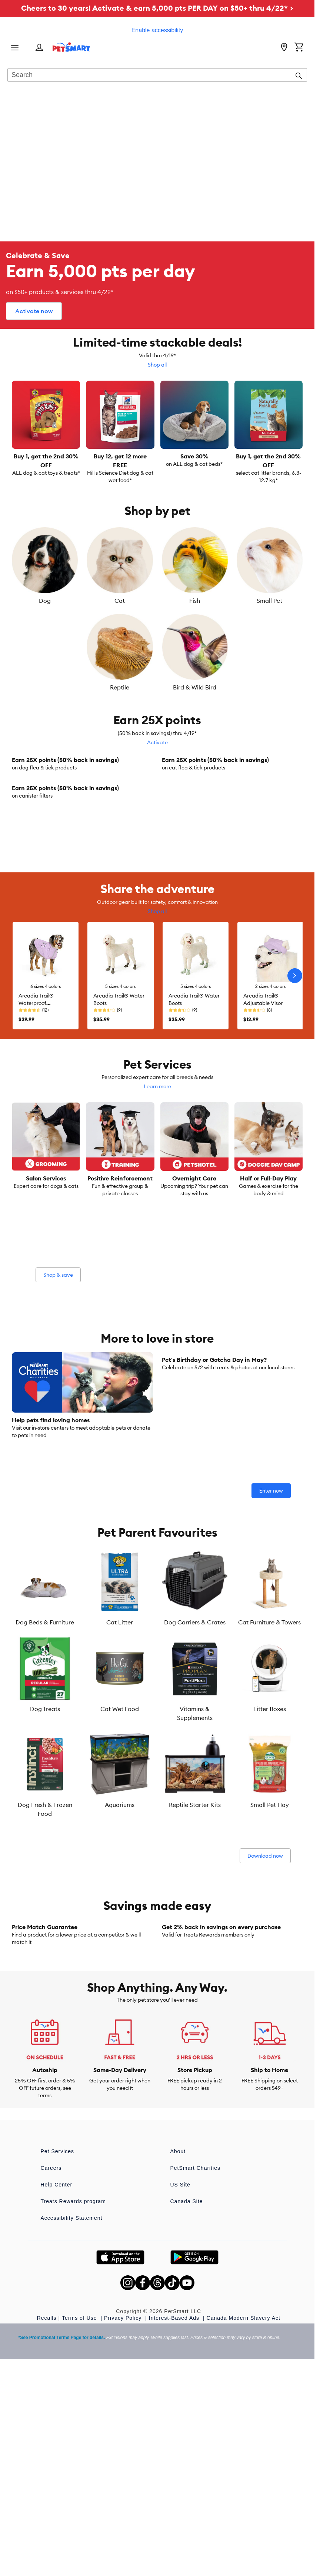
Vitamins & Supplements (195, 1871)
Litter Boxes (269, 1866)
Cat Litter (119, 1780)
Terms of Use (80, 2536)
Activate (157, 742)
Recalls (47, 2536)
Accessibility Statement (72, 2436)
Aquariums (119, 1962)
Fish (194, 600)
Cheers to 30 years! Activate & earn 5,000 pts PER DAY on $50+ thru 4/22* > (157, 8)
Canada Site (186, 2419)
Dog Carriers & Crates (195, 1780)
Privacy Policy (123, 2536)
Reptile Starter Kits (195, 1962)
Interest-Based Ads (175, 2536)
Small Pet (269, 600)
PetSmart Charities (195, 2386)
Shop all (157, 364)
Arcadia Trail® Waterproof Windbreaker (36, 1161)
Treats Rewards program (73, 2419)
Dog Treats (45, 1866)
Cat (119, 600)
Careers (51, 2386)
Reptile (119, 687)
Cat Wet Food (119, 1866)
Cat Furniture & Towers (269, 1780)
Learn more (157, 1244)
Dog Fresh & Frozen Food (45, 1967)
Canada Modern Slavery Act (243, 2536)
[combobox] (157, 75)
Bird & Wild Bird (194, 687)
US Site (180, 2403)
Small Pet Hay (269, 1962)
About (178, 2369)
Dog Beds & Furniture (45, 1780)
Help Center (57, 2403)
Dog (45, 600)
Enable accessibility (157, 30)
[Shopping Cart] (298, 48)
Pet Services (57, 2369)
